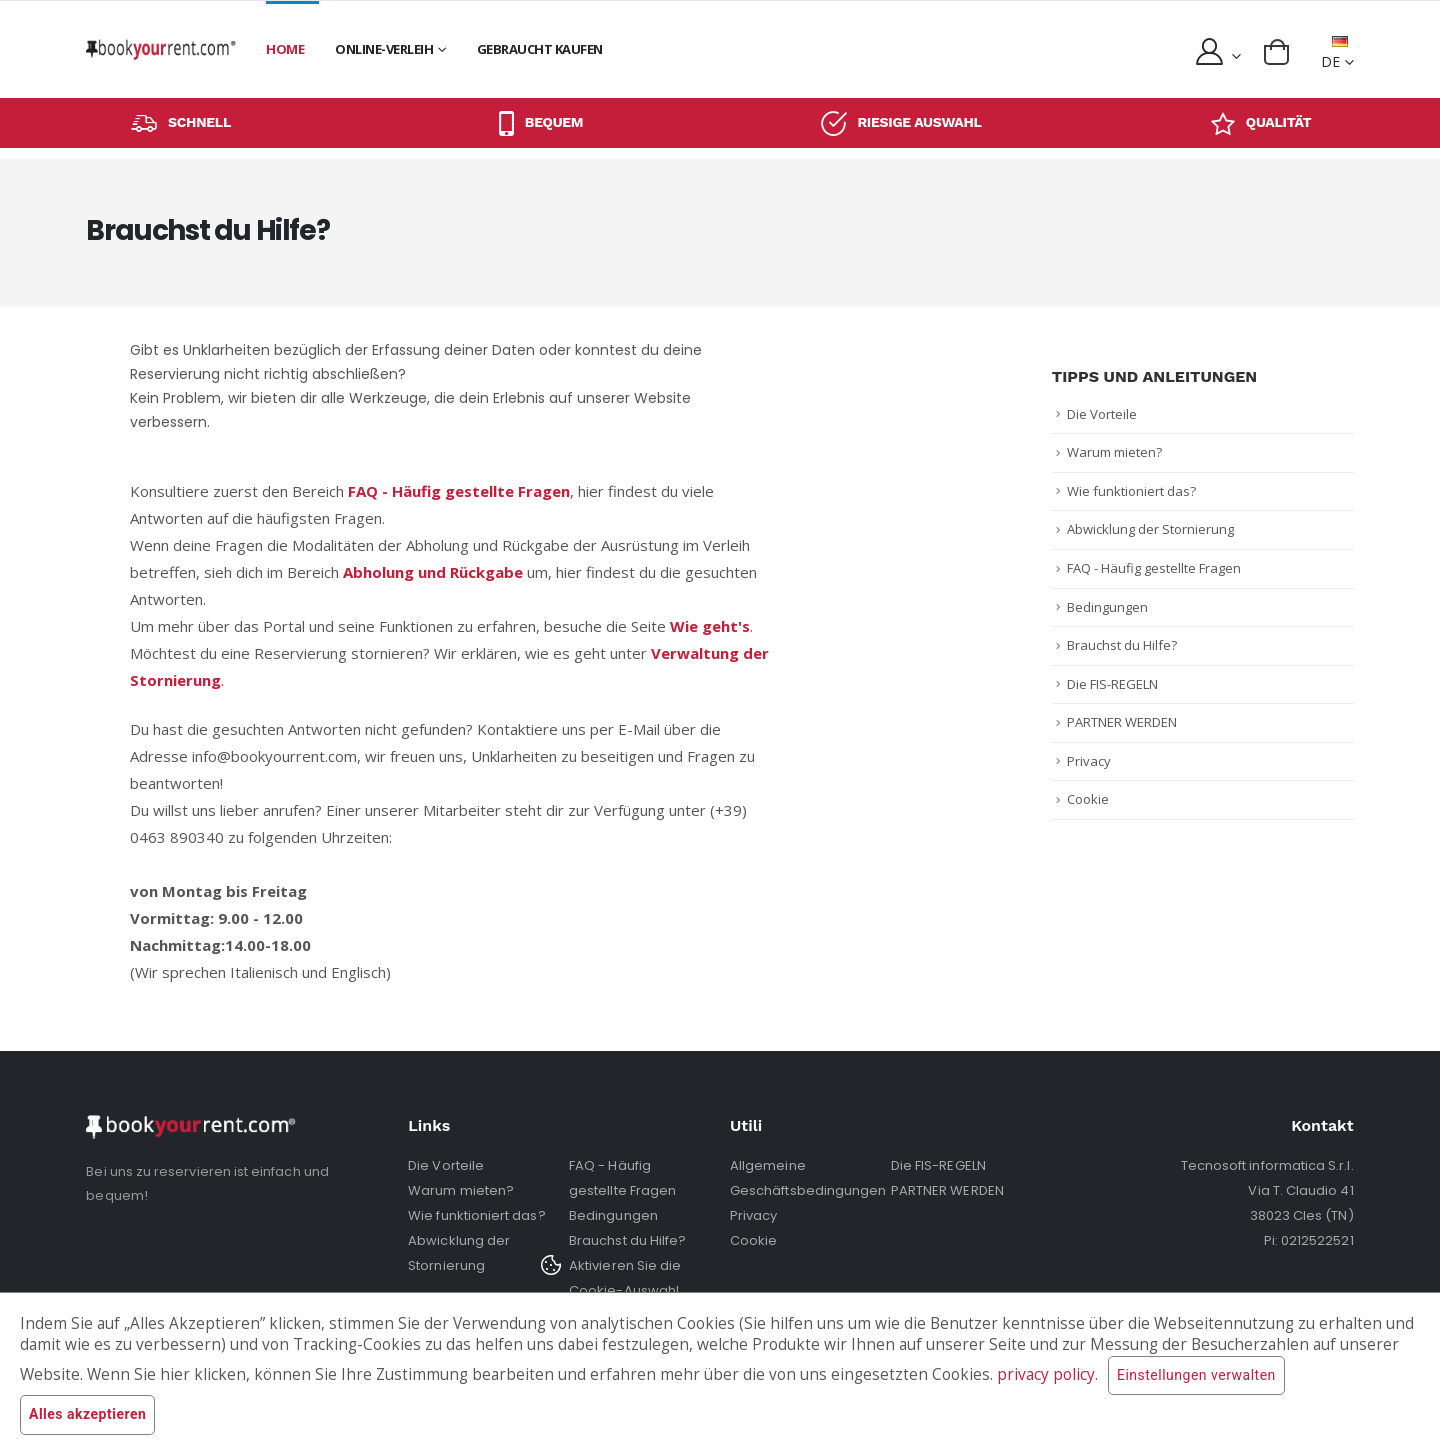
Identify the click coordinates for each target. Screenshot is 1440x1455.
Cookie (1088, 799)
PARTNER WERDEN (1122, 722)
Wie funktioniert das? (1131, 491)
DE (1334, 53)
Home (285, 49)
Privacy (1089, 761)
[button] (1276, 52)
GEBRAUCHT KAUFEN (540, 49)
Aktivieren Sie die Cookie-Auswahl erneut (625, 1290)
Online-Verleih (384, 49)
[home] (161, 49)
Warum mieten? (1114, 452)
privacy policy (1046, 1374)
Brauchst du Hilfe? (1122, 645)
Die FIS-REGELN (1112, 684)
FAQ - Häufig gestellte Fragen (1154, 568)
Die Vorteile (1102, 414)
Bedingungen (1107, 607)
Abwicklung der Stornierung (1150, 529)
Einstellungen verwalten (1196, 1376)
